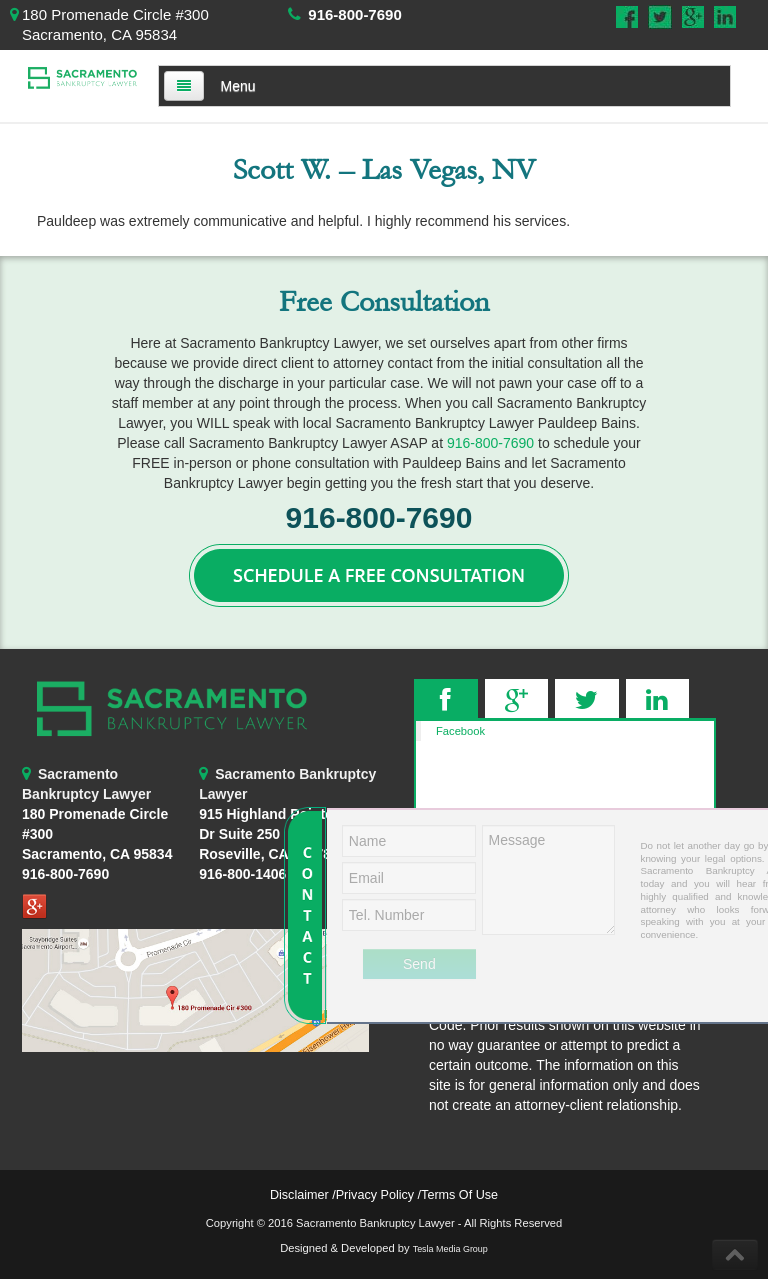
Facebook (460, 731)
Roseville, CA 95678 (266, 834)
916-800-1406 (242, 874)
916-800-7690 (354, 14)
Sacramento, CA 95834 (97, 854)
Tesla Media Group (450, 1249)
